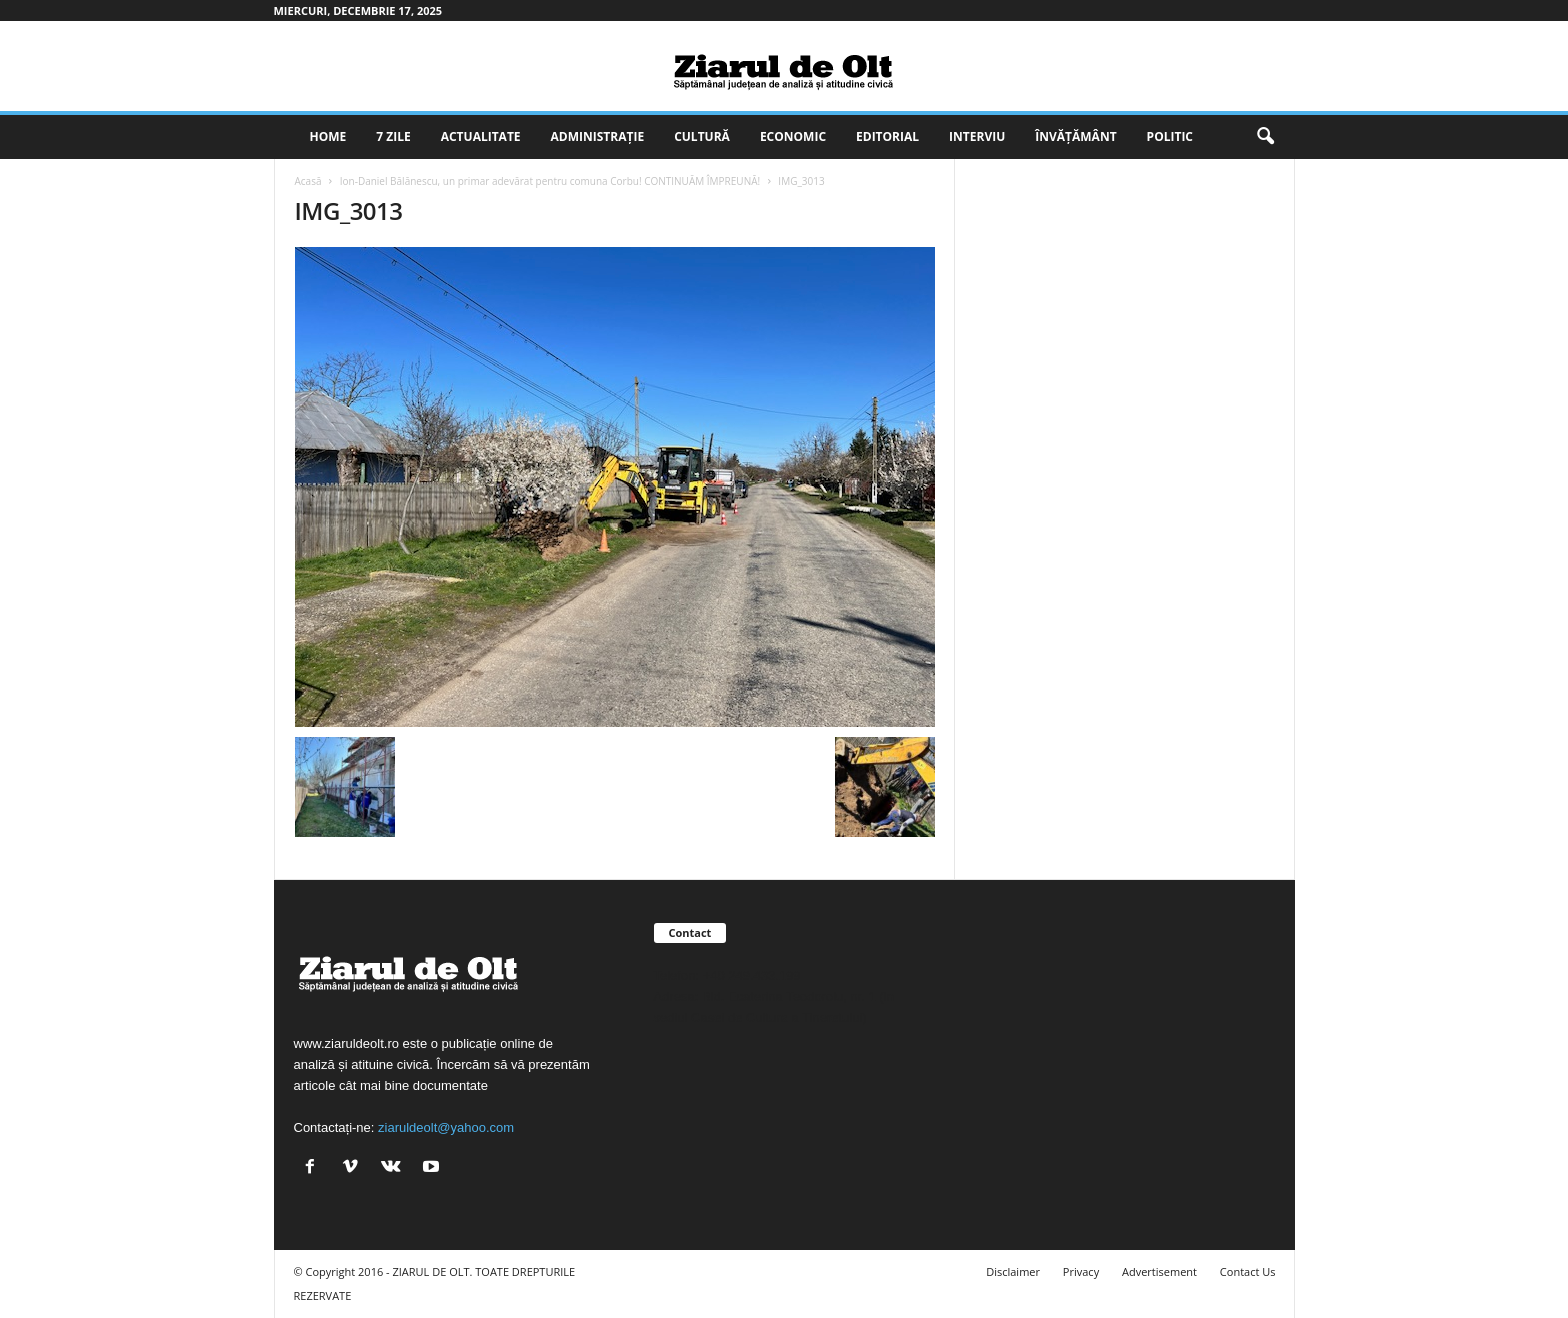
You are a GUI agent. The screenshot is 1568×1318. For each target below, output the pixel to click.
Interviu (977, 136)
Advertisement (1159, 1271)
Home (328, 136)
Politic (1170, 136)
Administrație (598, 136)
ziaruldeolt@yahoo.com (446, 1127)
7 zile (393, 136)
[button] (1265, 137)
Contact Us (1248, 1271)
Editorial (887, 136)
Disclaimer (1013, 1271)
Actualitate (481, 136)
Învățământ (1075, 136)
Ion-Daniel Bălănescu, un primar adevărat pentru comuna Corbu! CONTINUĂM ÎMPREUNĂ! (550, 181)
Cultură (702, 136)
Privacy (1081, 1271)
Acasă (308, 181)
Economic (793, 136)
